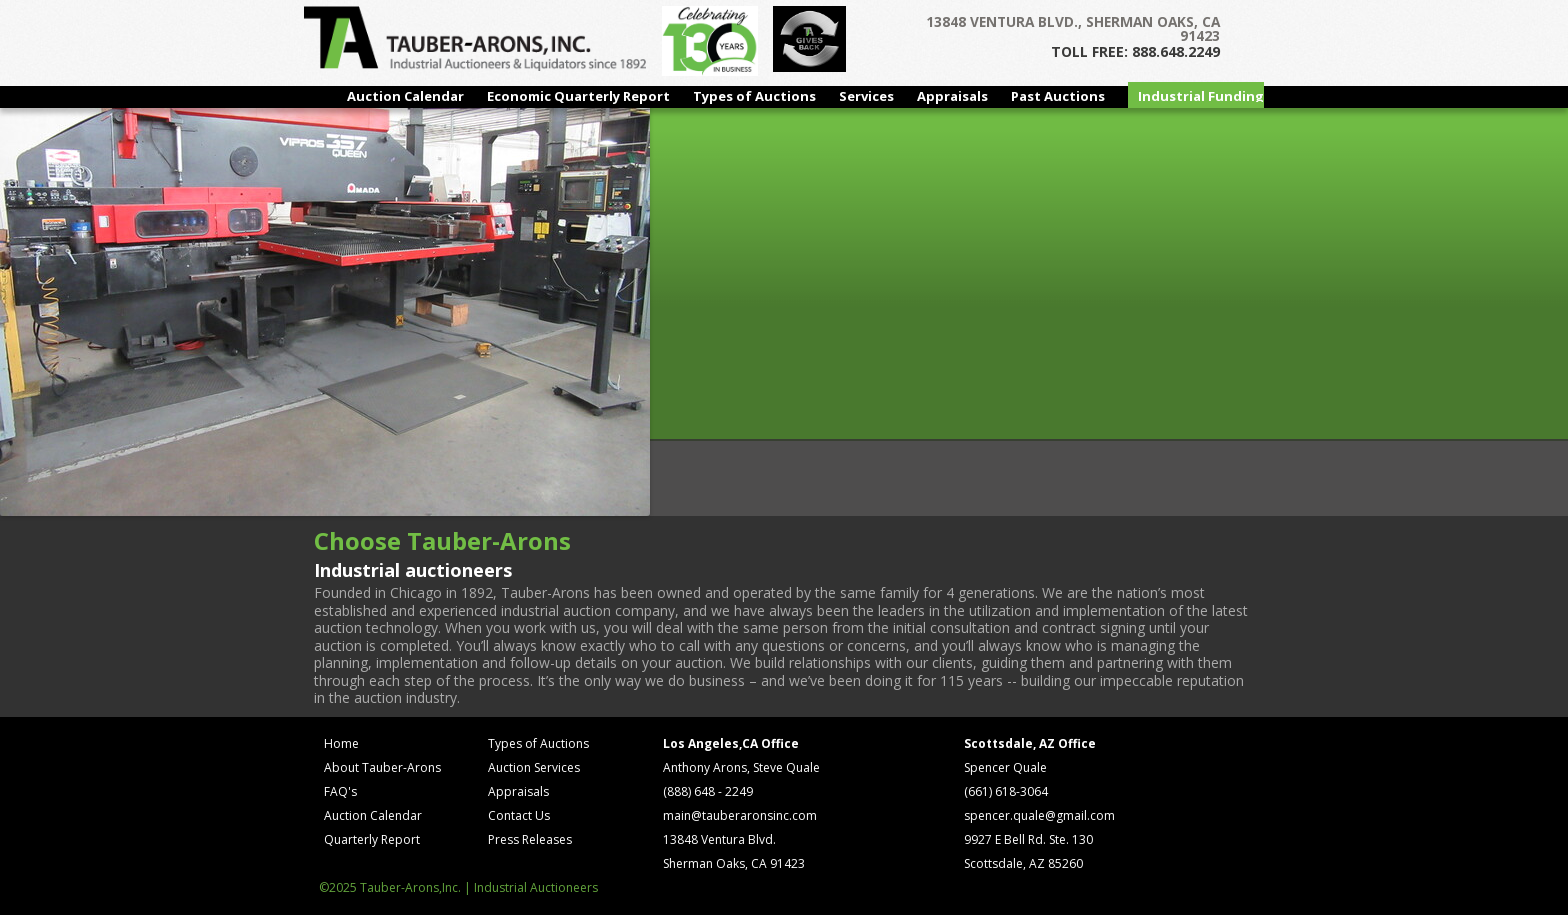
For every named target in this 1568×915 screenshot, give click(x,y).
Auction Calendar (405, 96)
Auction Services (534, 767)
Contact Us (519, 815)
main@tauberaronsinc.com (740, 815)
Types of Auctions (754, 96)
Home (341, 743)
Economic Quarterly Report (578, 96)
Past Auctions (1058, 96)
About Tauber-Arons (382, 767)
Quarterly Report (372, 839)
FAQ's (340, 791)
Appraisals (952, 96)
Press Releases (530, 839)
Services (866, 96)
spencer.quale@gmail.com (1039, 815)
